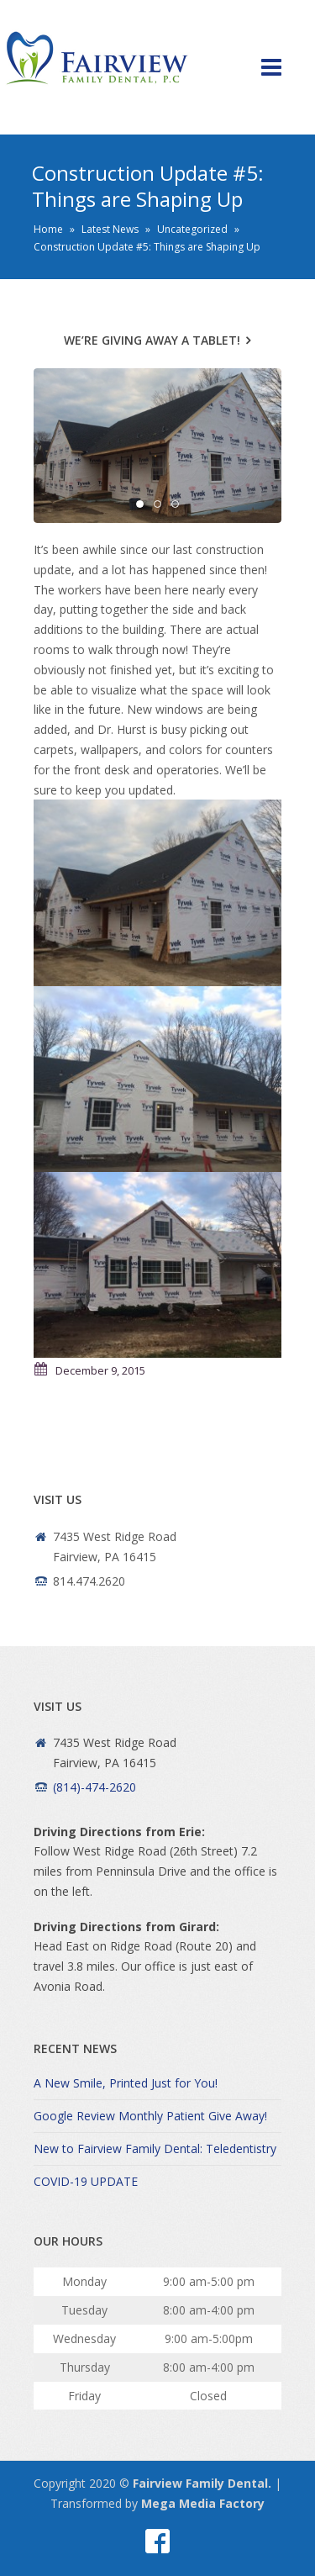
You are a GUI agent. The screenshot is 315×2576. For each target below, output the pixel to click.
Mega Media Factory (203, 2503)
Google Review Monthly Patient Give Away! (150, 2116)
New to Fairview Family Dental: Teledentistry (155, 2148)
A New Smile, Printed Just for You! (126, 2083)
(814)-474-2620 (94, 1787)
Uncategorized (192, 229)
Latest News (110, 229)
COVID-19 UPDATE (86, 2181)
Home (48, 229)
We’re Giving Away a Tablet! (152, 340)
